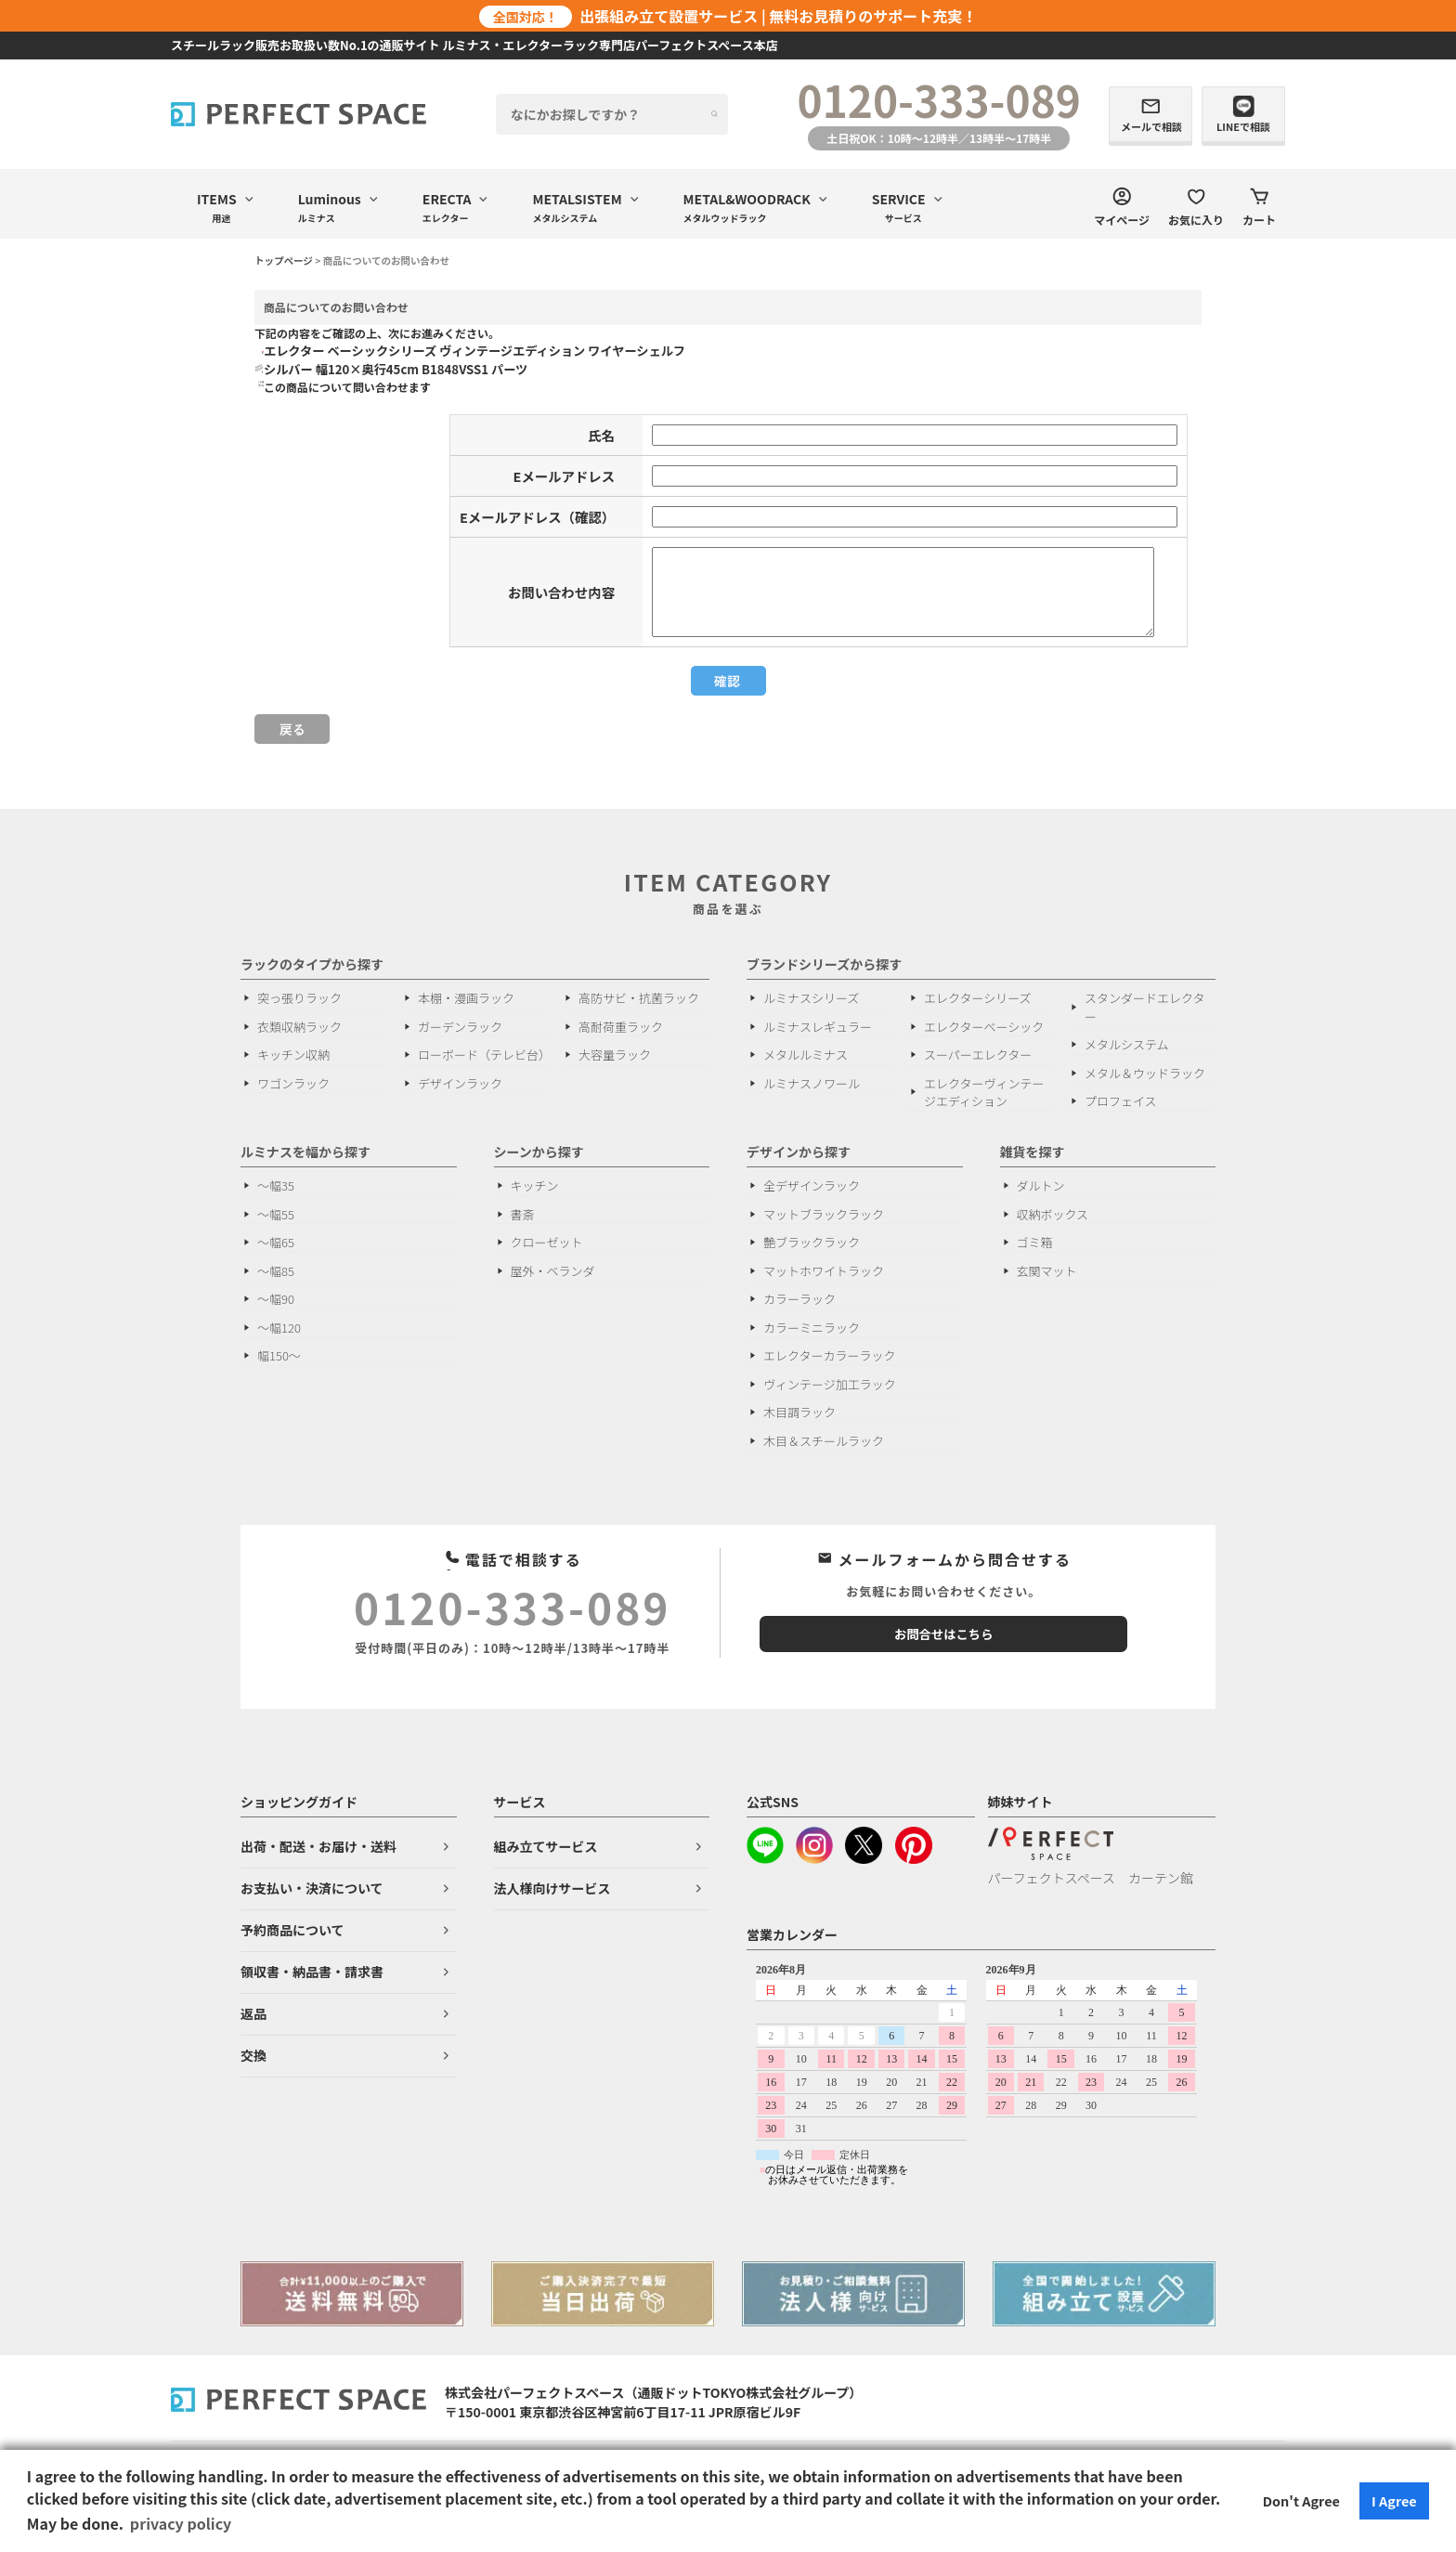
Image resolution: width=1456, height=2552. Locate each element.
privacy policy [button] (180, 2523)
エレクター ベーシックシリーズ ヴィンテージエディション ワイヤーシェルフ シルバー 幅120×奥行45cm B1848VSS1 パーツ (474, 360)
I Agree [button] (1394, 2500)
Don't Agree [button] (1301, 2500)
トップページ (283, 260)
